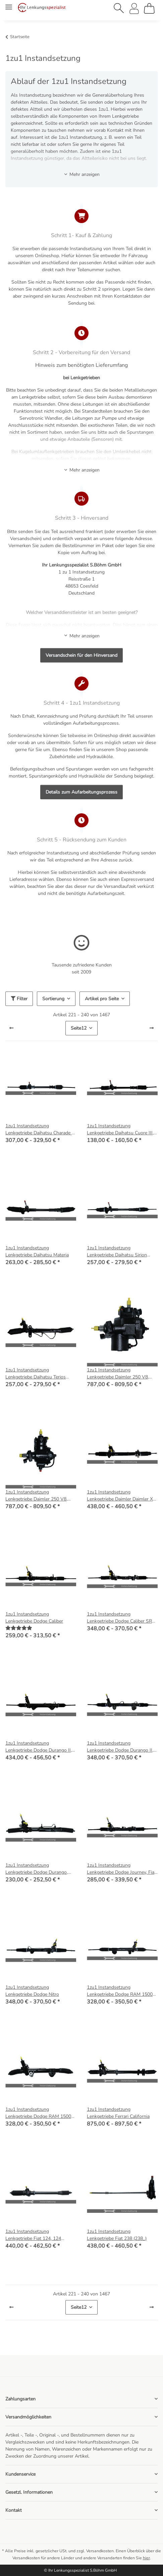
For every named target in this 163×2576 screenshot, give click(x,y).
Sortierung (53, 999)
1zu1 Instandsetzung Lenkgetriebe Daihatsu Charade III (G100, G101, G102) (40, 1129)
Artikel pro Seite (102, 999)
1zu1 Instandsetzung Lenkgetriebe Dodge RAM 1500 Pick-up (120, 1991)
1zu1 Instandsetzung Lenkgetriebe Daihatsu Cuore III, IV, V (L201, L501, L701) (120, 1129)
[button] (119, 8)
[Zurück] (11, 1028)
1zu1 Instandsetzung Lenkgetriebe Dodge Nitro (32, 1990)
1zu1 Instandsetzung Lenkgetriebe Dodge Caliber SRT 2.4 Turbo (121, 1618)
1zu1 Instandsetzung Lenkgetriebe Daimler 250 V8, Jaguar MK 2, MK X (118, 1373)
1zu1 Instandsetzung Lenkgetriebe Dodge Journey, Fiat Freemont (121, 1869)
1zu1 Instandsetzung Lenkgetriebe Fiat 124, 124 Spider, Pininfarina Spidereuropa (38, 2235)
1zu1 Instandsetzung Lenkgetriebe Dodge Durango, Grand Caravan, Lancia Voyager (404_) (37, 1869)
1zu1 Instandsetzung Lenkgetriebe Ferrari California (118, 2113)
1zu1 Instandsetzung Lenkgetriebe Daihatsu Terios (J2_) (35, 1373)
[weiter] (152, 1028)
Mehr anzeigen (81, 174)
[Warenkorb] (149, 8)
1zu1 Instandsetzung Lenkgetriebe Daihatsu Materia (37, 1251)
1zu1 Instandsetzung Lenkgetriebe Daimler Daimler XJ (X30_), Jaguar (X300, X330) (121, 1496)
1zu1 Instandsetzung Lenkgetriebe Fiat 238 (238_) (117, 2235)
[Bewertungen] (18, 1628)
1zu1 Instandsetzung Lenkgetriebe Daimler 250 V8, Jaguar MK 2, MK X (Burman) (36, 1496)
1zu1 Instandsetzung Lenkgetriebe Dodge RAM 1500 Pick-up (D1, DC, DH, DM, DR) (38, 2113)
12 (79, 1028)
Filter (19, 999)
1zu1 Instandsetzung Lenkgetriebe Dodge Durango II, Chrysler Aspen (38, 1747)
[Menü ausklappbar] (8, 4)
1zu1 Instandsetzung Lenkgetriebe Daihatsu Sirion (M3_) (117, 1251)
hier (146, 2558)
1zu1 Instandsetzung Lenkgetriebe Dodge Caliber (34, 1617)
